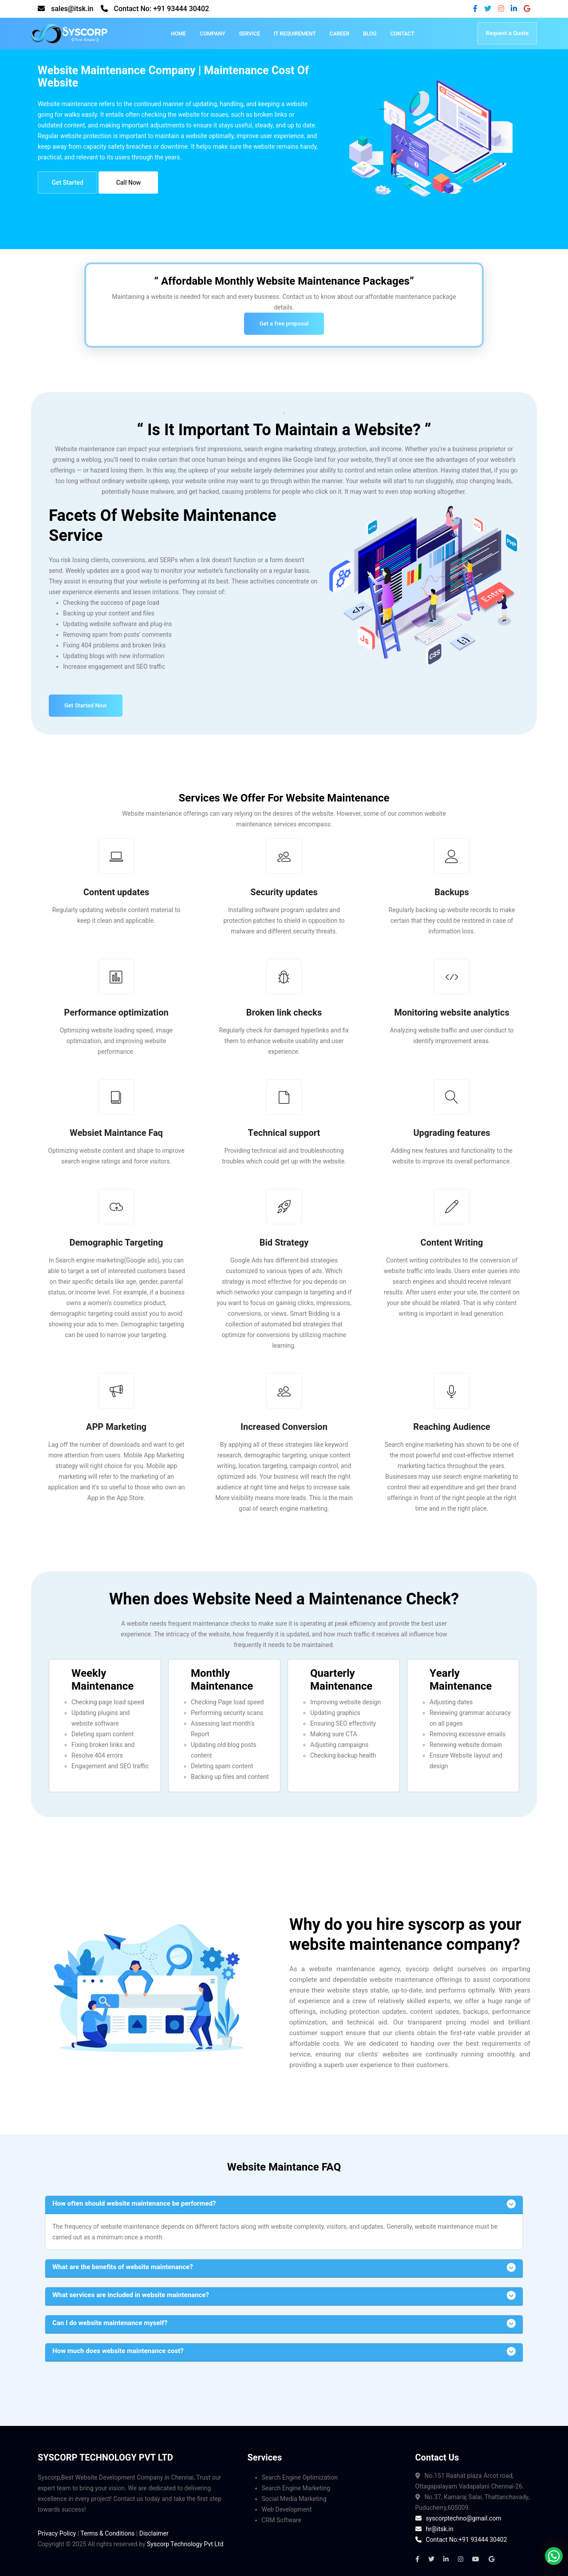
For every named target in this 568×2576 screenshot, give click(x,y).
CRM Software (281, 2520)
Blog (369, 34)
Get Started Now (85, 705)
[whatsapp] (554, 2556)
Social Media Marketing (294, 2498)
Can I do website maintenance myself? (109, 2323)
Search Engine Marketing (296, 2488)
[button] (284, 2268)
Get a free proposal (284, 323)
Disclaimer (154, 2533)
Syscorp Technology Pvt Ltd (185, 2544)
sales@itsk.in (72, 8)
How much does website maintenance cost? (118, 2351)
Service (249, 34)
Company (212, 34)
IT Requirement (295, 34)
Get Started (67, 182)
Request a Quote (507, 33)
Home (178, 34)
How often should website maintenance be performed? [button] (134, 2203)
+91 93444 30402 (181, 8)
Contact (402, 34)
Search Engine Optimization (300, 2477)
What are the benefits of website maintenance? (122, 2267)
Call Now (128, 182)
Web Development (287, 2509)
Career (340, 34)
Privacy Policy (57, 2533)
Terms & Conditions (107, 2533)
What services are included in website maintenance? (130, 2295)
